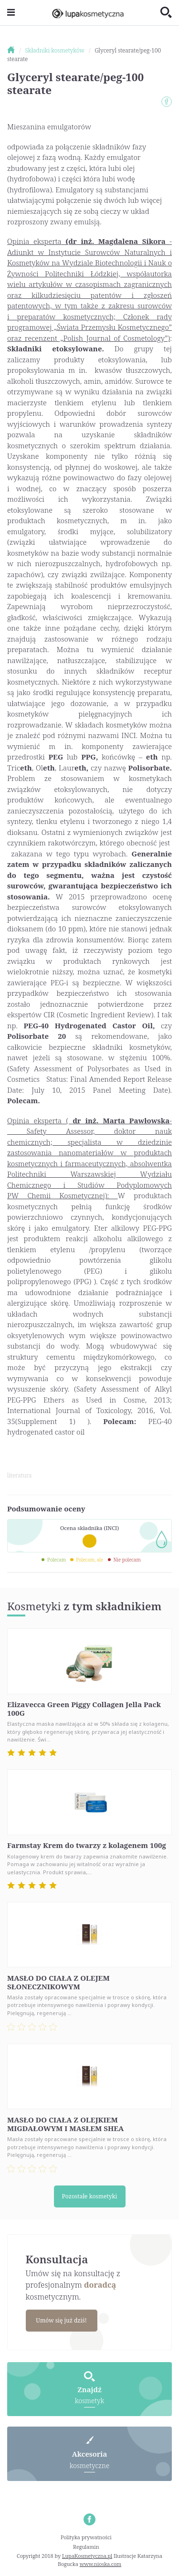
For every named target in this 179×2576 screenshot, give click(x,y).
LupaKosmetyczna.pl (87, 2555)
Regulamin (86, 2546)
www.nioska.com (100, 2563)
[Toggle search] (166, 13)
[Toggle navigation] (11, 12)
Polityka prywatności (86, 2537)
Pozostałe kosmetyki (89, 2196)
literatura (19, 1475)
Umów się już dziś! (61, 2320)
